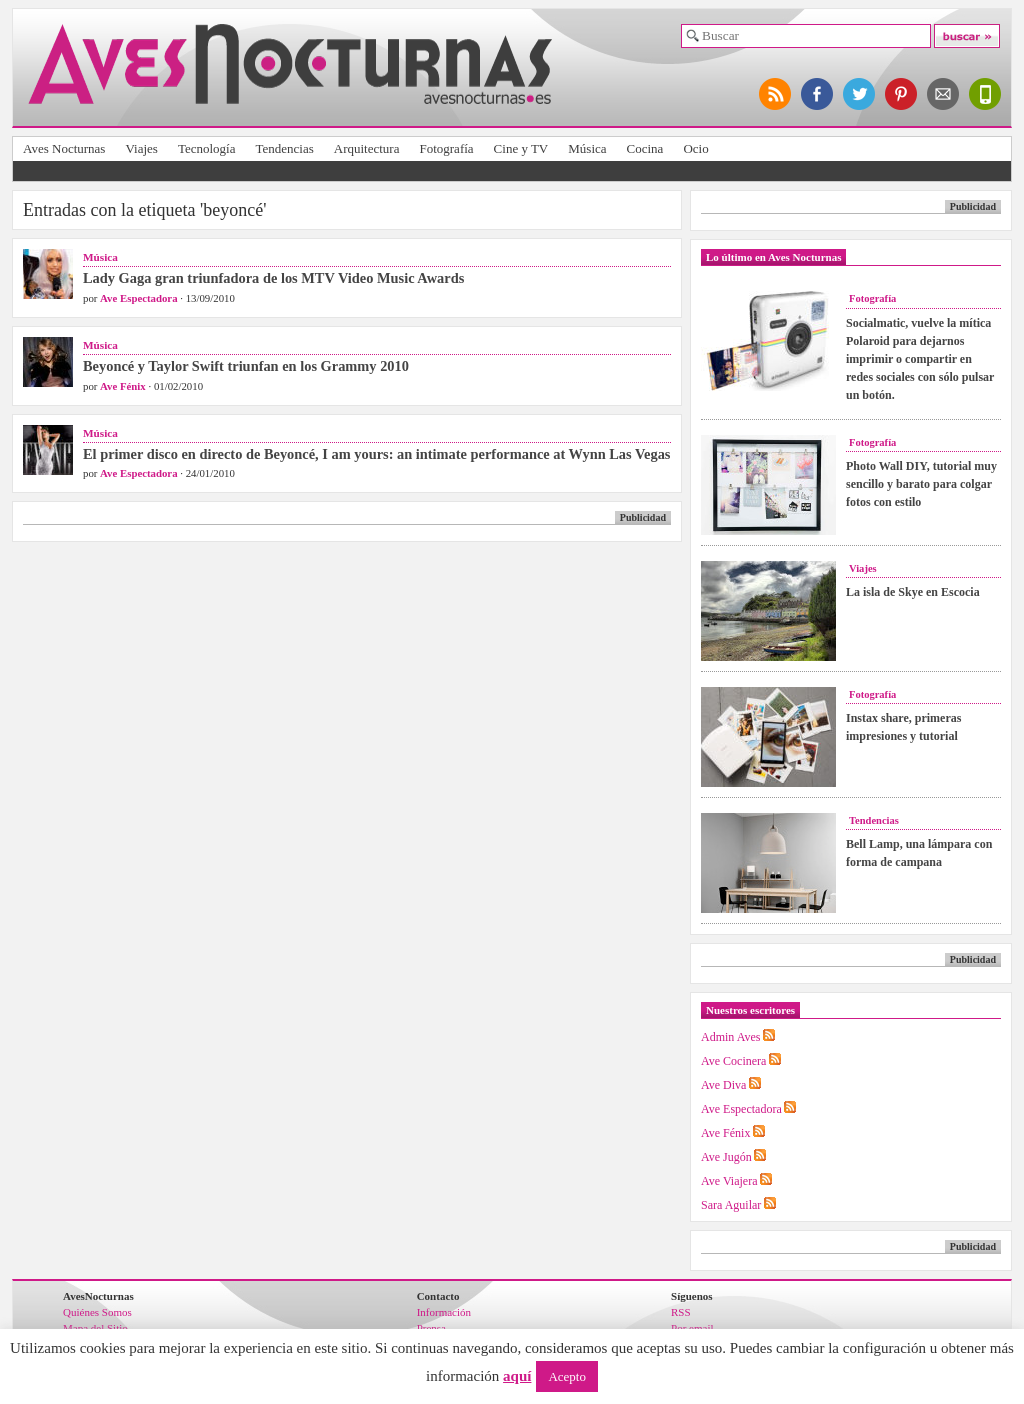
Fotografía (446, 148)
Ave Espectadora (138, 298)
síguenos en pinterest (902, 94)
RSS (681, 1312)
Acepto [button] (567, 1376)
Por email (692, 1328)
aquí (517, 1376)
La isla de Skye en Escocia (913, 592)
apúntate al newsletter (944, 94)
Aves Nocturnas (64, 148)
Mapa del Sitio (95, 1328)
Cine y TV (521, 148)
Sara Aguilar (731, 1205)
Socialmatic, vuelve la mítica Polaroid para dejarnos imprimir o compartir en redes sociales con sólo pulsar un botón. (920, 359)
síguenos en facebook (818, 94)
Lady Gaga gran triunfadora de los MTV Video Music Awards (273, 278)
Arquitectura (367, 148)
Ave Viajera (729, 1181)
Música (587, 148)
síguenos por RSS (776, 94)
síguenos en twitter (860, 94)
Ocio (695, 148)
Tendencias (284, 148)
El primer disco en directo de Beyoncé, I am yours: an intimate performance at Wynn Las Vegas (376, 454)
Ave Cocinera (733, 1061)
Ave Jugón (726, 1157)
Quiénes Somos (97, 1312)
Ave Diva (723, 1085)
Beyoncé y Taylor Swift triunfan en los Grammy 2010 (246, 366)
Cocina (645, 148)
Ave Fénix (123, 386)
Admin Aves (730, 1037)
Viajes (141, 148)
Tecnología (207, 148)
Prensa (431, 1328)
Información (444, 1312)
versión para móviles (986, 94)
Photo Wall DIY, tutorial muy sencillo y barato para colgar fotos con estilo (921, 484)
